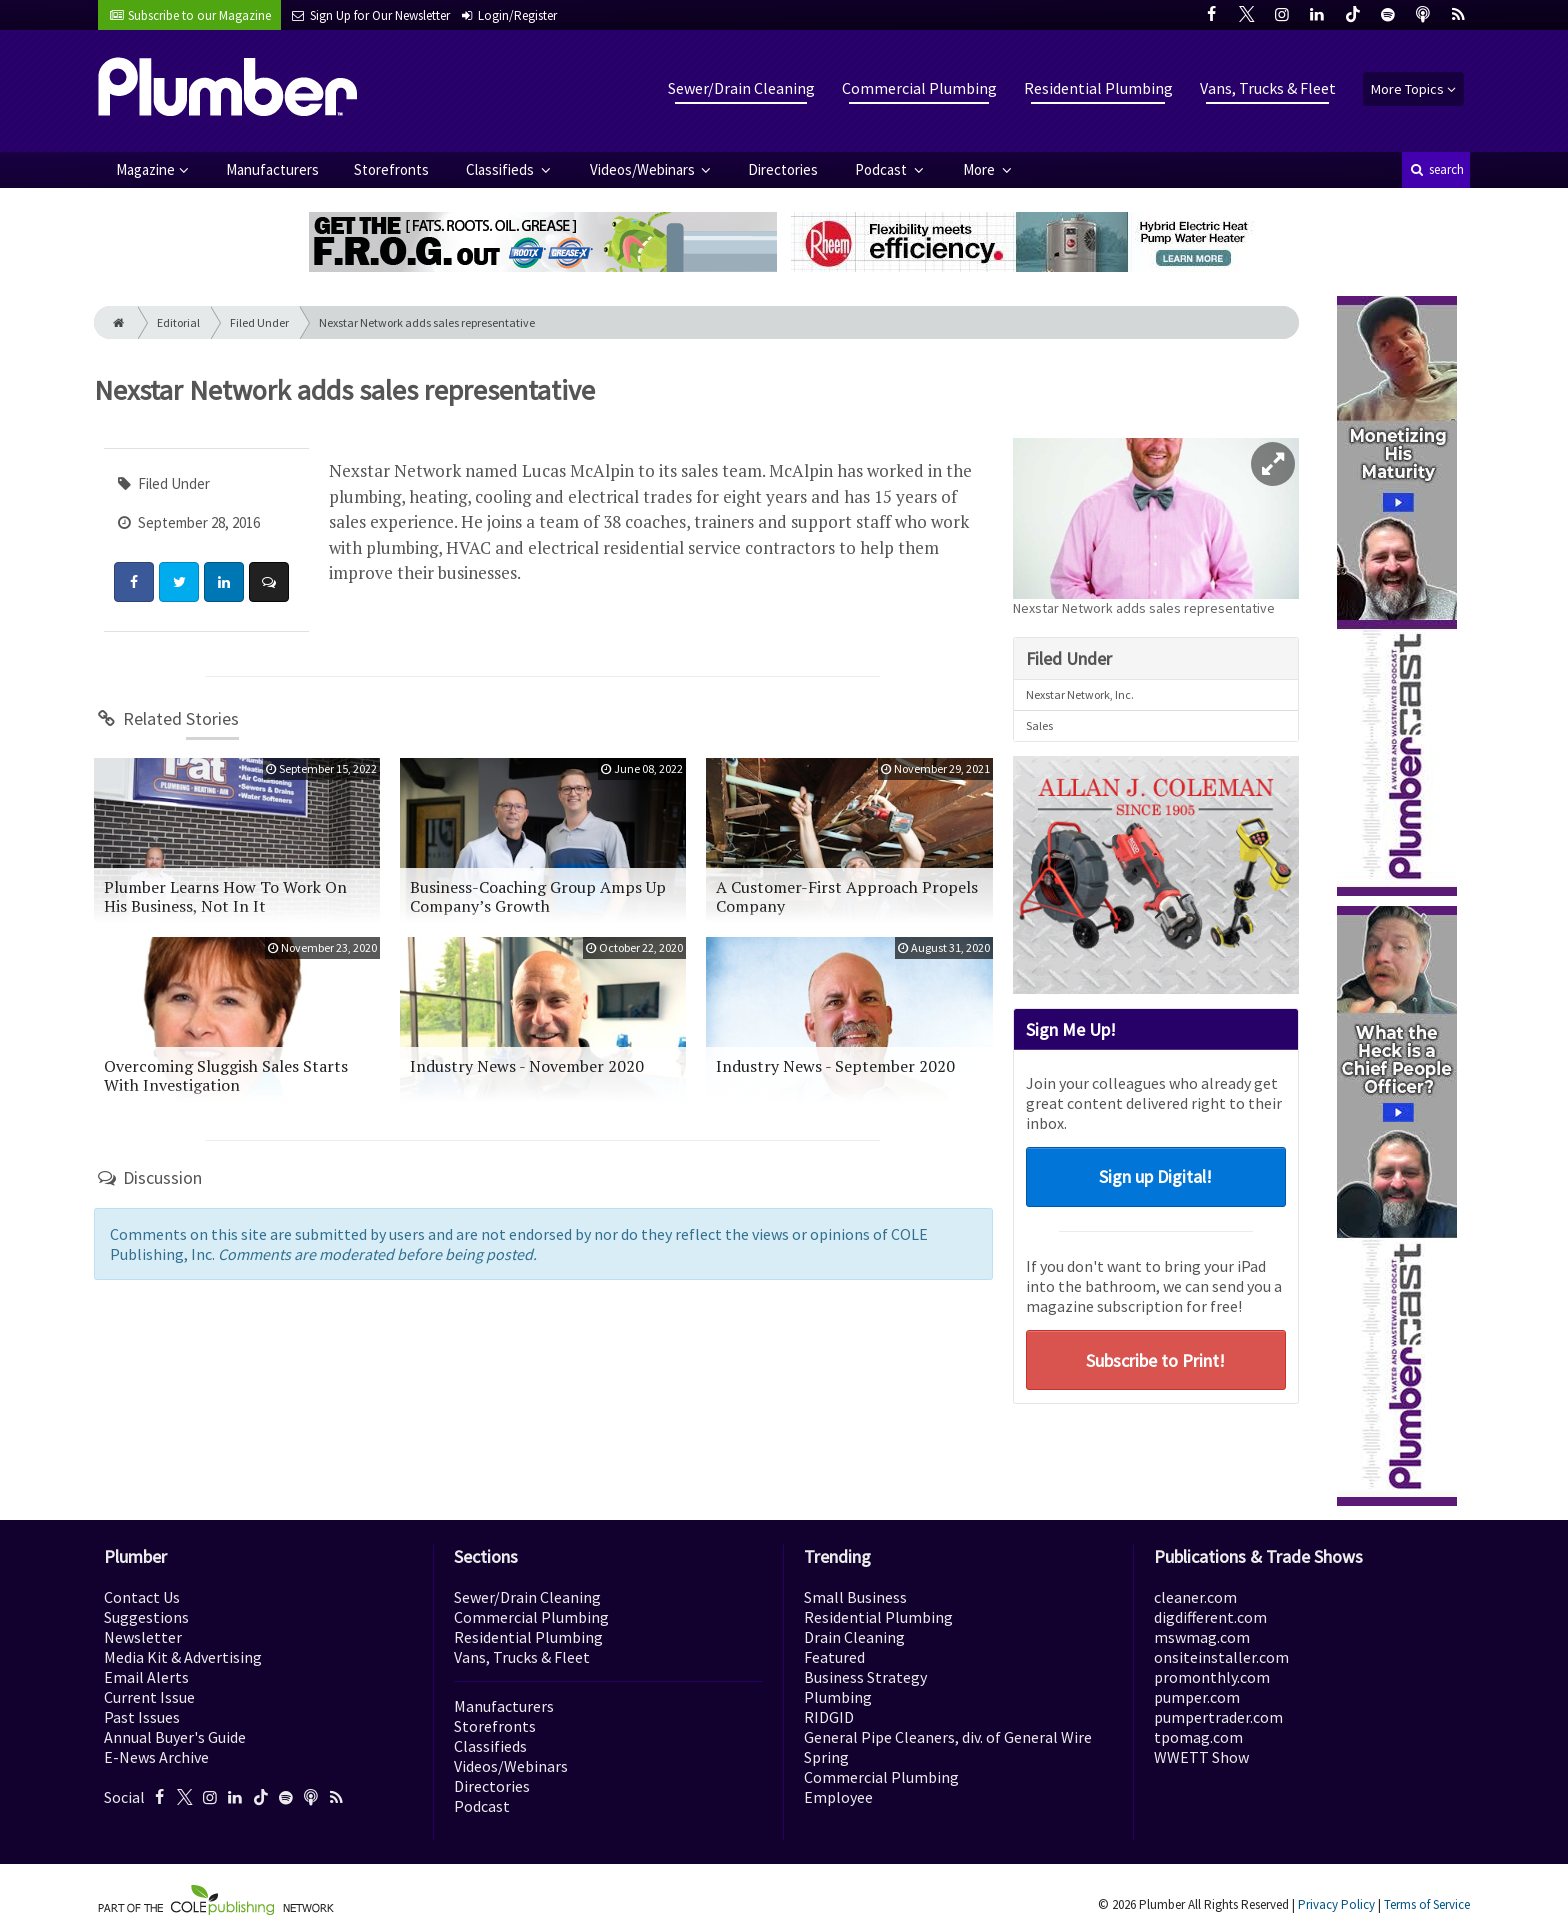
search (1436, 169)
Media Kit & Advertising (183, 1657)
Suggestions (146, 1617)
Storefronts (391, 169)
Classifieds (501, 169)
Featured (834, 1657)
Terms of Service (1427, 1904)
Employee (838, 1797)
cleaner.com (1195, 1597)
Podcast (882, 169)
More (980, 169)
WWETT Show (1201, 1757)
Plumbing (838, 1697)
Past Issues (142, 1717)
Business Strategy (865, 1677)
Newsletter (143, 1637)
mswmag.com (1202, 1637)
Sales (1039, 725)
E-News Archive (156, 1757)
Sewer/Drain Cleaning (741, 88)
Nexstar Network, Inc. (1080, 694)
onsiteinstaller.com (1221, 1657)
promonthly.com (1212, 1677)
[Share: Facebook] (134, 582)
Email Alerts (146, 1677)
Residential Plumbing (1098, 88)
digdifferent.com (1210, 1617)
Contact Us (142, 1597)
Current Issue (149, 1697)
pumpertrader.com (1218, 1717)
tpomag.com (1198, 1737)
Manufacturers (272, 169)
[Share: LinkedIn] (224, 582)
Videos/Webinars (644, 169)
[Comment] (269, 582)
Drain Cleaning (854, 1637)
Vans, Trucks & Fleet (1268, 88)
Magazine (145, 169)
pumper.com (1197, 1697)
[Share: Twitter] (179, 582)
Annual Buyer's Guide (175, 1737)
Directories (783, 169)
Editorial (178, 322)
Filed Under (259, 322)
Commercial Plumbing (919, 88)
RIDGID (829, 1717)
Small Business (855, 1597)
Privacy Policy (1336, 1904)
